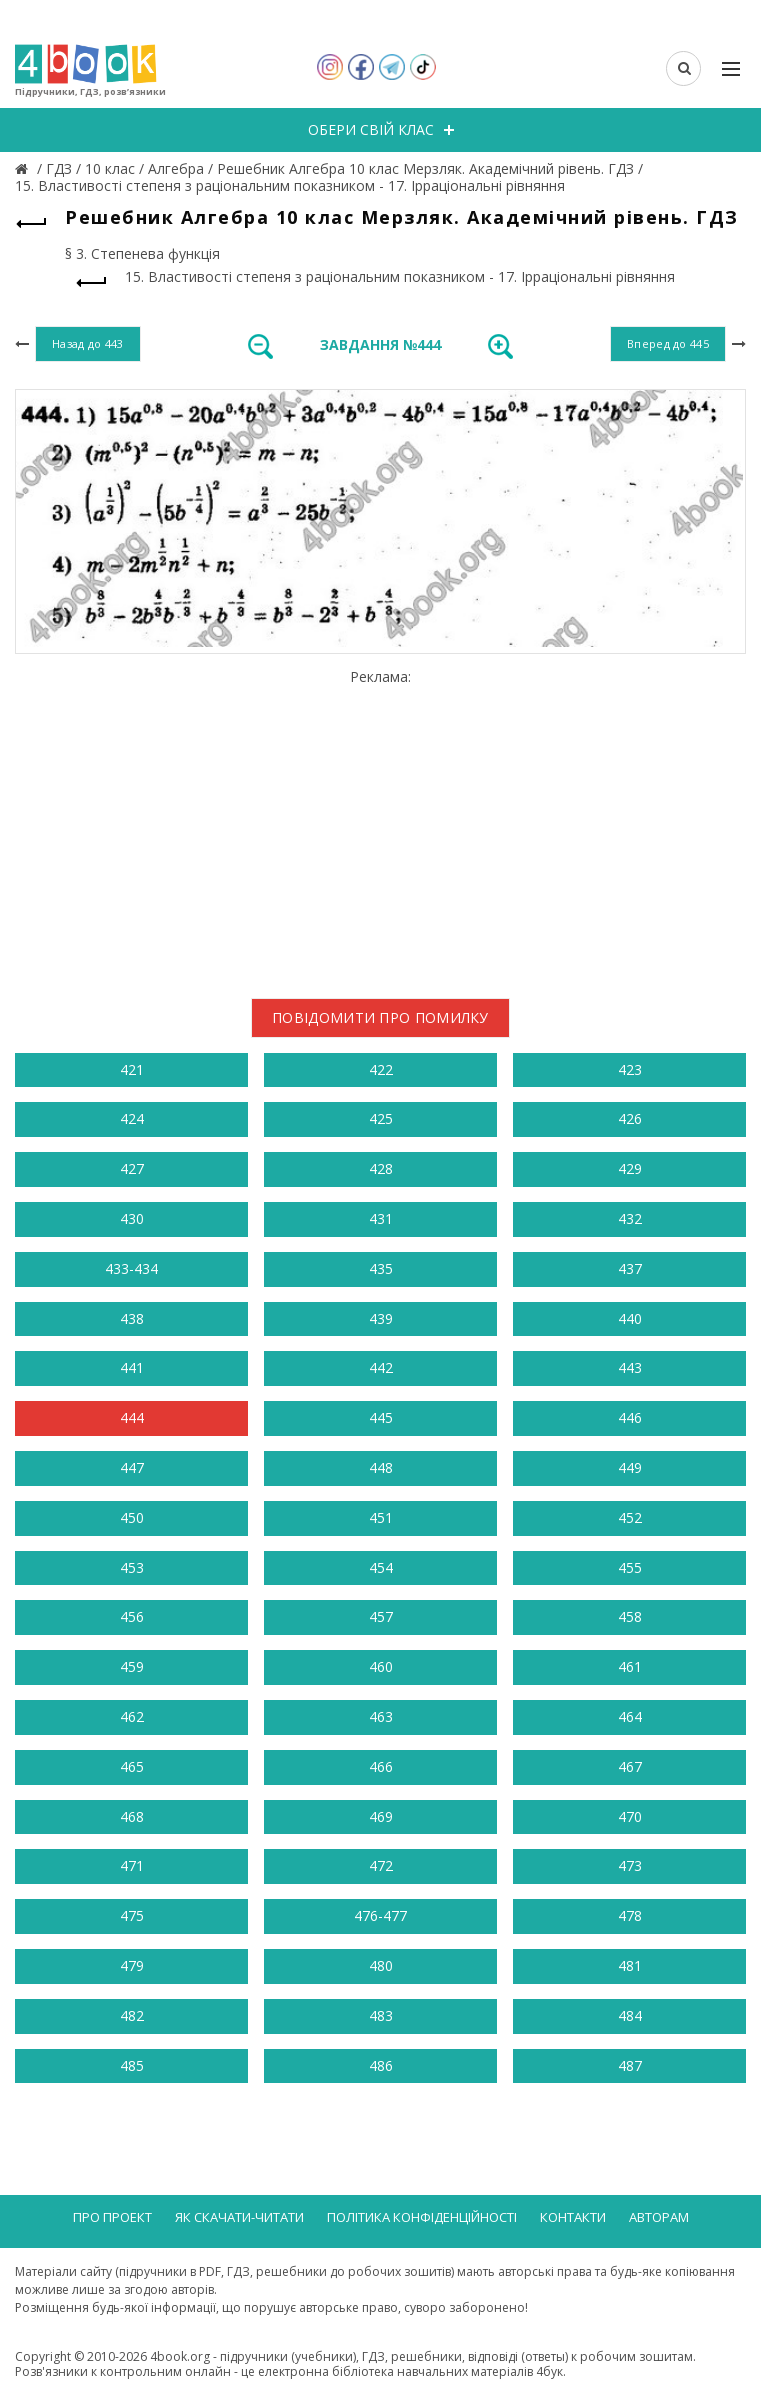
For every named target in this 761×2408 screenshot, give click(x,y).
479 (132, 1965)
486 (381, 2065)
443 (630, 1367)
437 (630, 1268)
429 (630, 1168)
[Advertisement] (380, 826)
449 (630, 1467)
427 (132, 1168)
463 (381, 1716)
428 (381, 1168)
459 (132, 1666)
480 (381, 1965)
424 (132, 1118)
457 (381, 1616)
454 (381, 1567)
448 (381, 1467)
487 (630, 2065)
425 (381, 1118)
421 (132, 1069)
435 (381, 1268)
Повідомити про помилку (380, 1017)
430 (132, 1218)
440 (630, 1318)
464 (630, 1716)
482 (132, 2015)
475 (132, 1915)
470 (630, 1816)
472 (381, 1865)
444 (132, 1417)
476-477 (380, 1915)
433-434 (131, 1268)
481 (630, 1965)
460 (381, 1666)
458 (630, 1616)
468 (132, 1816)
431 (381, 1218)
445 (381, 1417)
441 (132, 1367)
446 (630, 1417)
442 (381, 1367)
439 (381, 1318)
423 (630, 1069)
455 (630, 1567)
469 (381, 1816)
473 (630, 1865)
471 (132, 1865)
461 (630, 1666)
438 (132, 1318)
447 (132, 1467)
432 (630, 1218)
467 (630, 1766)
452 (630, 1517)
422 (381, 1069)
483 (381, 2015)
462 (132, 1716)
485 (132, 2065)
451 (381, 1517)
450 (132, 1517)
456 (132, 1616)
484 (630, 2015)
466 (381, 1766)
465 (132, 1766)
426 (630, 1118)
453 (132, 1567)
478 (630, 1915)
